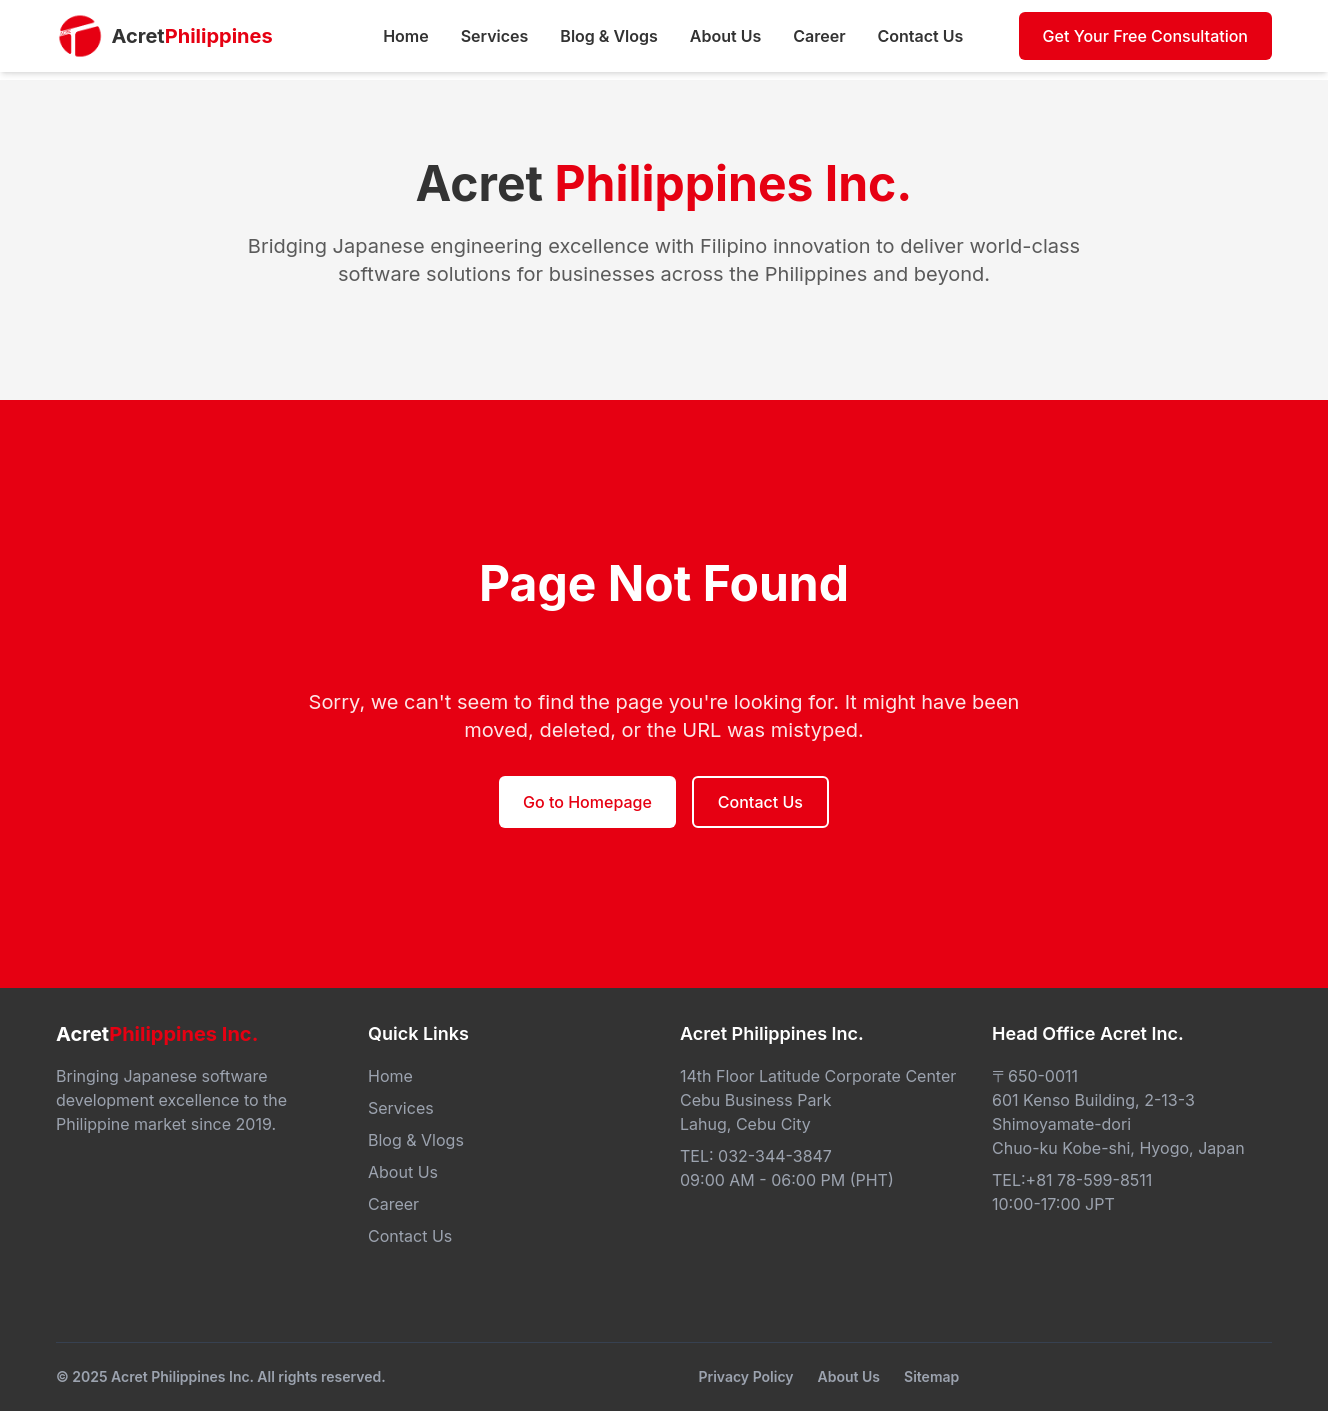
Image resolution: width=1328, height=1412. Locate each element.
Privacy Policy (745, 1376)
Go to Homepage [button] (587, 802)
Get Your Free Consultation (1145, 36)
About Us (849, 1376)
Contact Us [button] (760, 802)
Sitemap (931, 1376)
